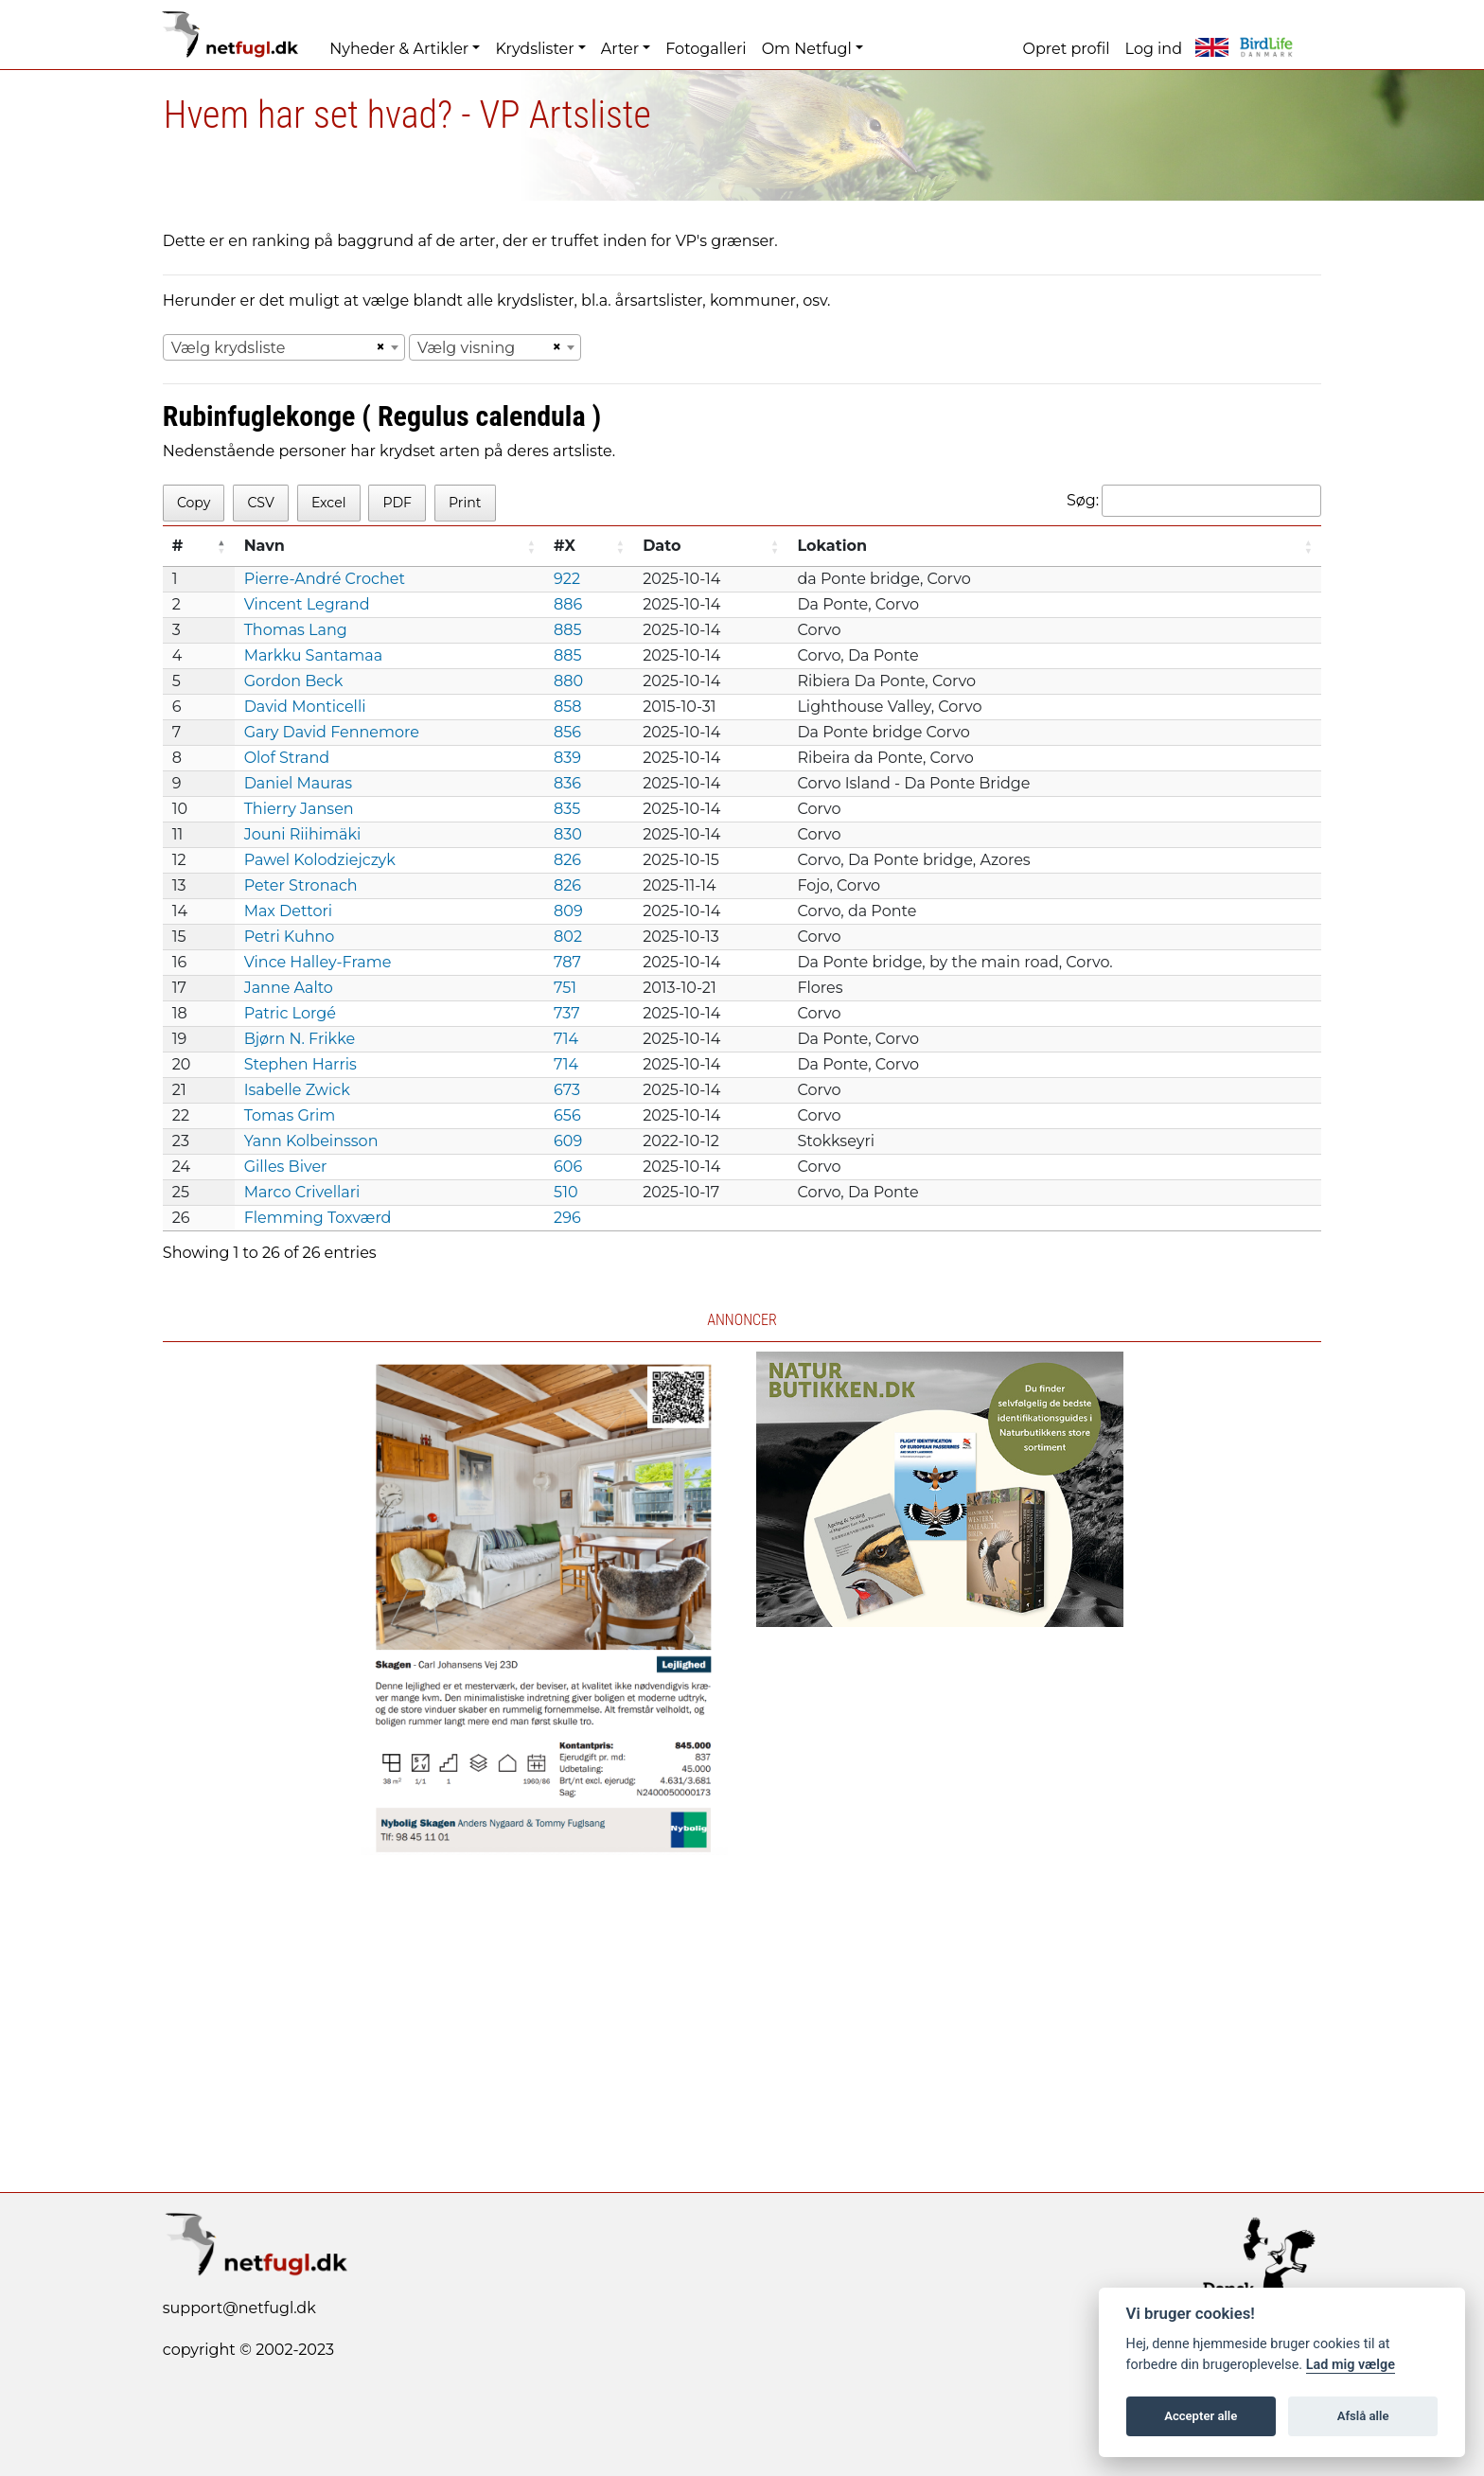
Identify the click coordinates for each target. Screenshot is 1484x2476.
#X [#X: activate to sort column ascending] (564, 546)
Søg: (1194, 501)
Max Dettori (288, 911)
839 (567, 758)
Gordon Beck (294, 681)
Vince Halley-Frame (318, 962)
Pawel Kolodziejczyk (320, 860)
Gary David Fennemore (331, 732)
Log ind (1153, 49)
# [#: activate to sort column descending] (178, 546)
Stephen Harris (300, 1064)
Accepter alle (1200, 2416)
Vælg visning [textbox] (466, 348)
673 (567, 1090)
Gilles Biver (285, 1167)
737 (567, 1013)
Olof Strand (287, 758)
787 (567, 962)
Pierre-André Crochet (324, 579)
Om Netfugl (807, 49)
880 (568, 681)
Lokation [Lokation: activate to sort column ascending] (832, 546)
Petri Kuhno (289, 937)
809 (568, 911)
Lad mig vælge (1350, 2365)
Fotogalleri (705, 49)
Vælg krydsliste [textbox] (228, 348)
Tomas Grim (290, 1115)
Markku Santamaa (313, 655)
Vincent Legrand (307, 604)
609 (568, 1141)
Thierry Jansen (299, 809)
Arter (620, 49)
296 (567, 1218)
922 (567, 579)
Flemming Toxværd (318, 1218)
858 (567, 707)
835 (567, 809)
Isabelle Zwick (297, 1090)
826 (567, 860)
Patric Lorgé (290, 1013)
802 (568, 937)
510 (565, 1192)
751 (565, 988)
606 (568, 1167)
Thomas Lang (295, 630)
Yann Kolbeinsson (311, 1141)
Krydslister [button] (534, 49)
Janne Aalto (288, 988)
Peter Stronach (301, 885)
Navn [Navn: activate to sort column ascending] (264, 546)
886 (568, 604)
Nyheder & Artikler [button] (398, 49)
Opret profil (1066, 49)
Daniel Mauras (298, 783)
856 (567, 732)
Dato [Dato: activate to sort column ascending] (661, 546)
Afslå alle (1363, 2416)
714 (566, 1039)
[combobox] (284, 347)
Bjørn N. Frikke (299, 1039)
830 (568, 834)
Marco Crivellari (302, 1192)
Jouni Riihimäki (303, 834)
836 (567, 783)
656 (567, 1115)
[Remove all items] (377, 347)
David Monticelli (305, 707)
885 (567, 630)
